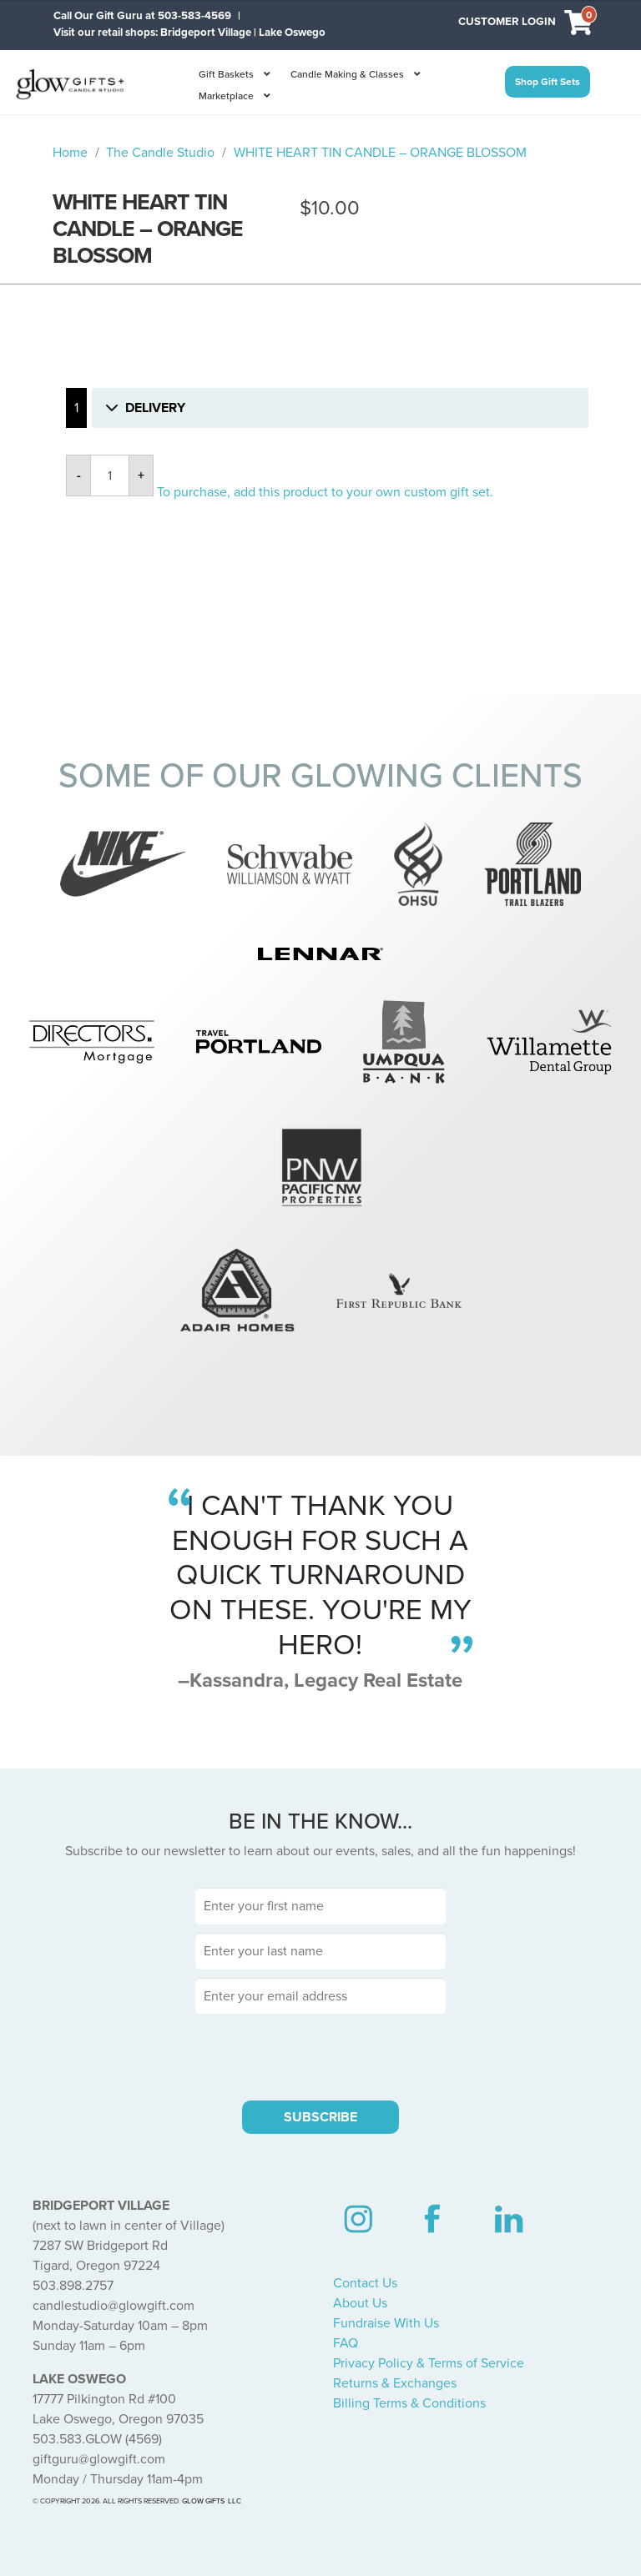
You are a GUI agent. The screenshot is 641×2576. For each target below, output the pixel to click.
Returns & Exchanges (395, 2383)
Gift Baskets (226, 74)
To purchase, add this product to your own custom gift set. (325, 492)
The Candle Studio (160, 152)
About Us (360, 2303)
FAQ (345, 2343)
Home (70, 152)
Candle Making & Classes (347, 74)
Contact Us (365, 2283)
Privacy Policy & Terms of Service (428, 2363)
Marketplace (226, 96)
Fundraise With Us (386, 2323)
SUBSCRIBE (320, 2117)
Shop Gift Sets (547, 82)
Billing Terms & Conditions (409, 2403)
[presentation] (320, 2054)
